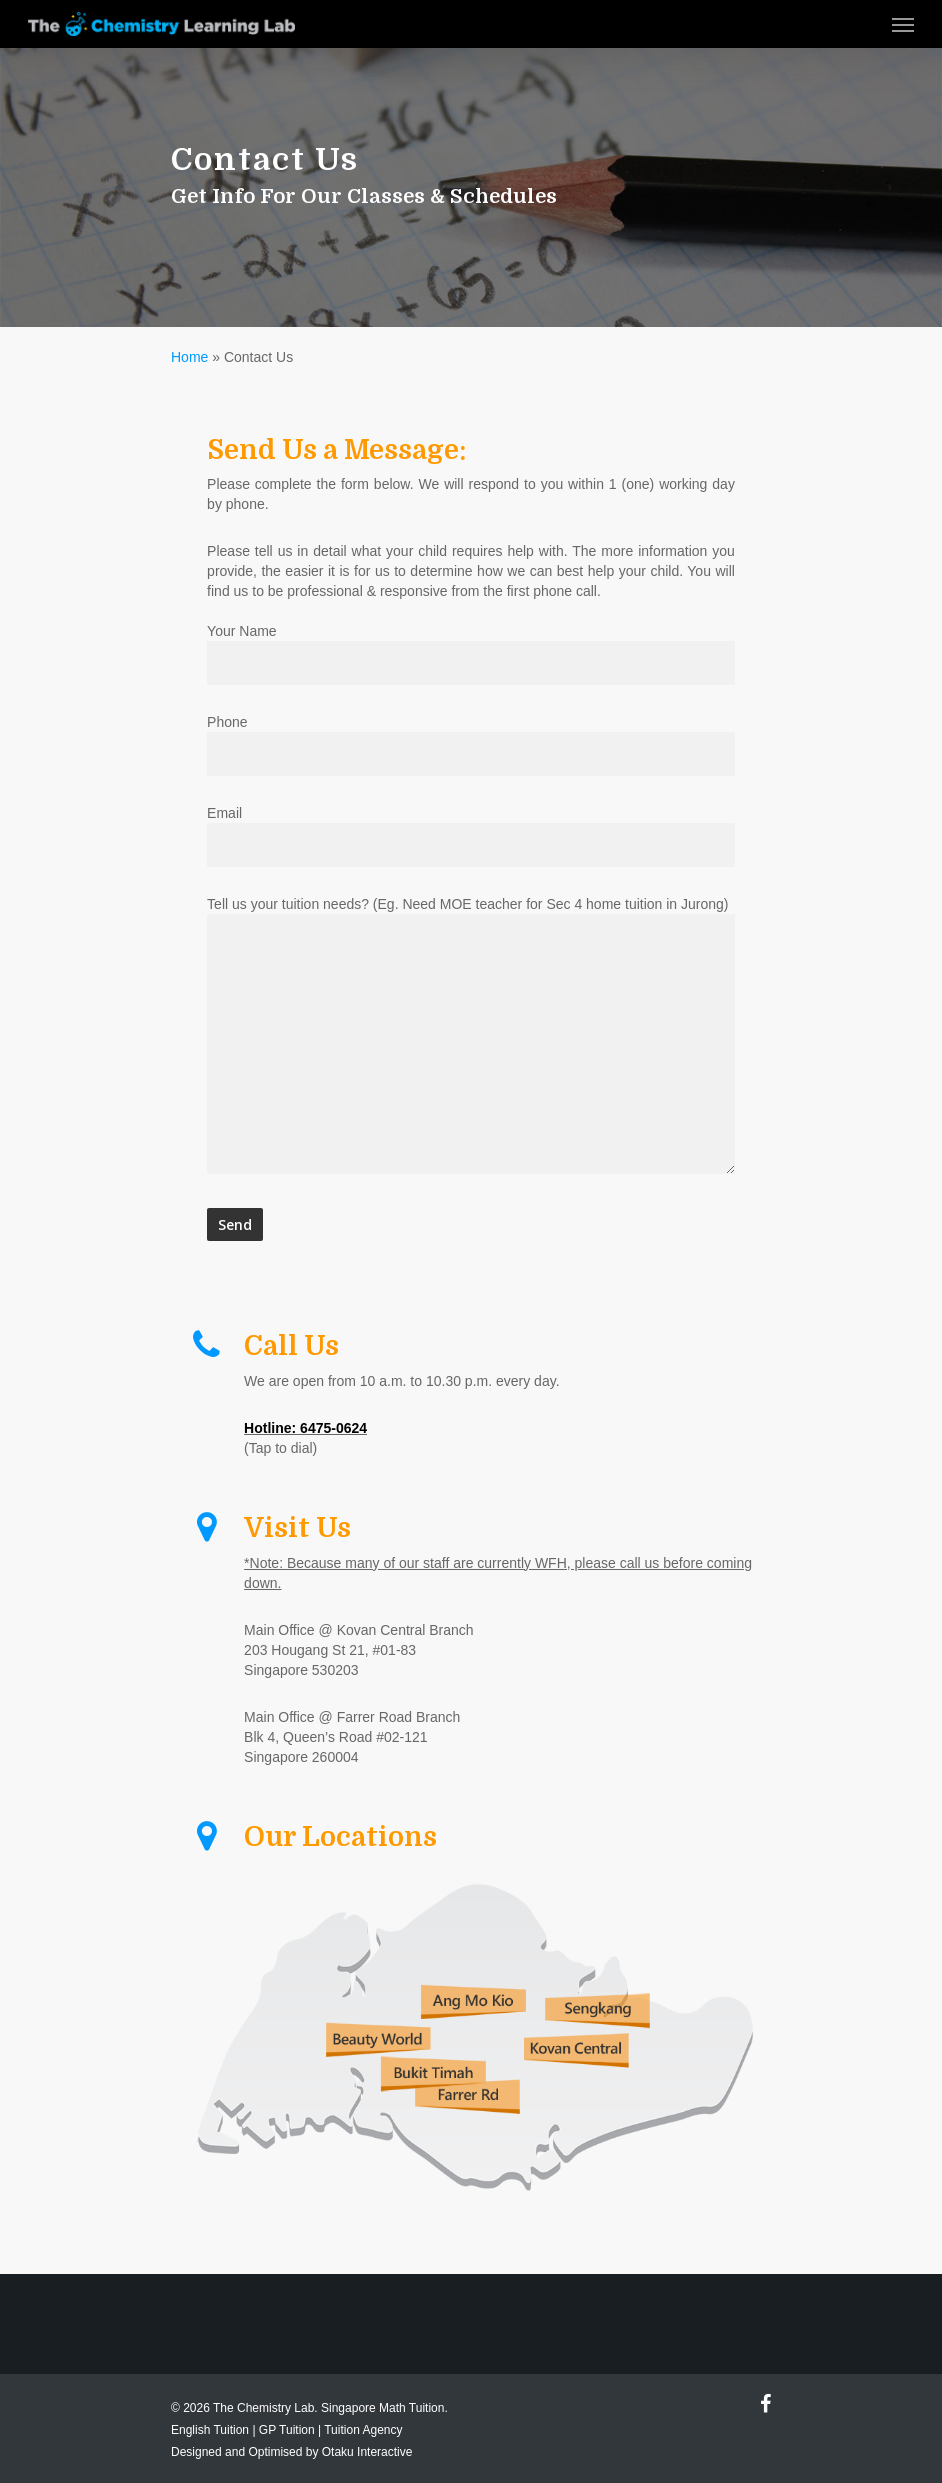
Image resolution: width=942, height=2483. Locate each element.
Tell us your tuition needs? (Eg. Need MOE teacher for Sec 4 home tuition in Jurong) (471, 1037)
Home (189, 357)
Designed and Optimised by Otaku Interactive (291, 2452)
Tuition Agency (363, 2430)
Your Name (471, 654)
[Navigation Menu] (903, 24)
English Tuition (210, 2430)
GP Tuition (287, 2430)
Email (471, 836)
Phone (471, 745)
